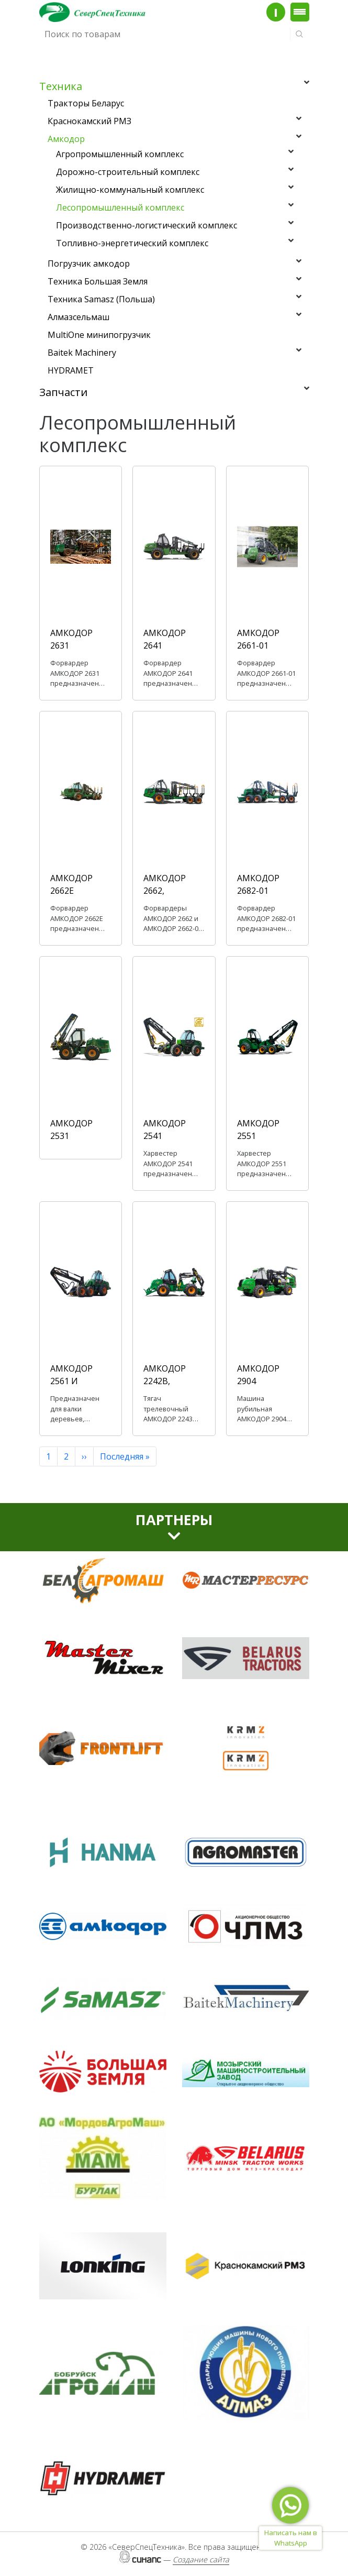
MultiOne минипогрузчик (99, 335)
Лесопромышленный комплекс (120, 207)
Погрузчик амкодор (89, 263)
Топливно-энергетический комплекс (132, 243)
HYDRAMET (71, 370)
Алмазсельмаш (78, 317)
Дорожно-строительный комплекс (127, 172)
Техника (60, 86)
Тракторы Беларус (86, 103)
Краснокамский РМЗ (89, 121)
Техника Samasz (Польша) (101, 299)
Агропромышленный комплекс (120, 154)
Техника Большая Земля (98, 281)
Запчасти (63, 392)
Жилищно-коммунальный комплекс (130, 189)
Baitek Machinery (82, 352)
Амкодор (66, 139)
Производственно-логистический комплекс (146, 225)
